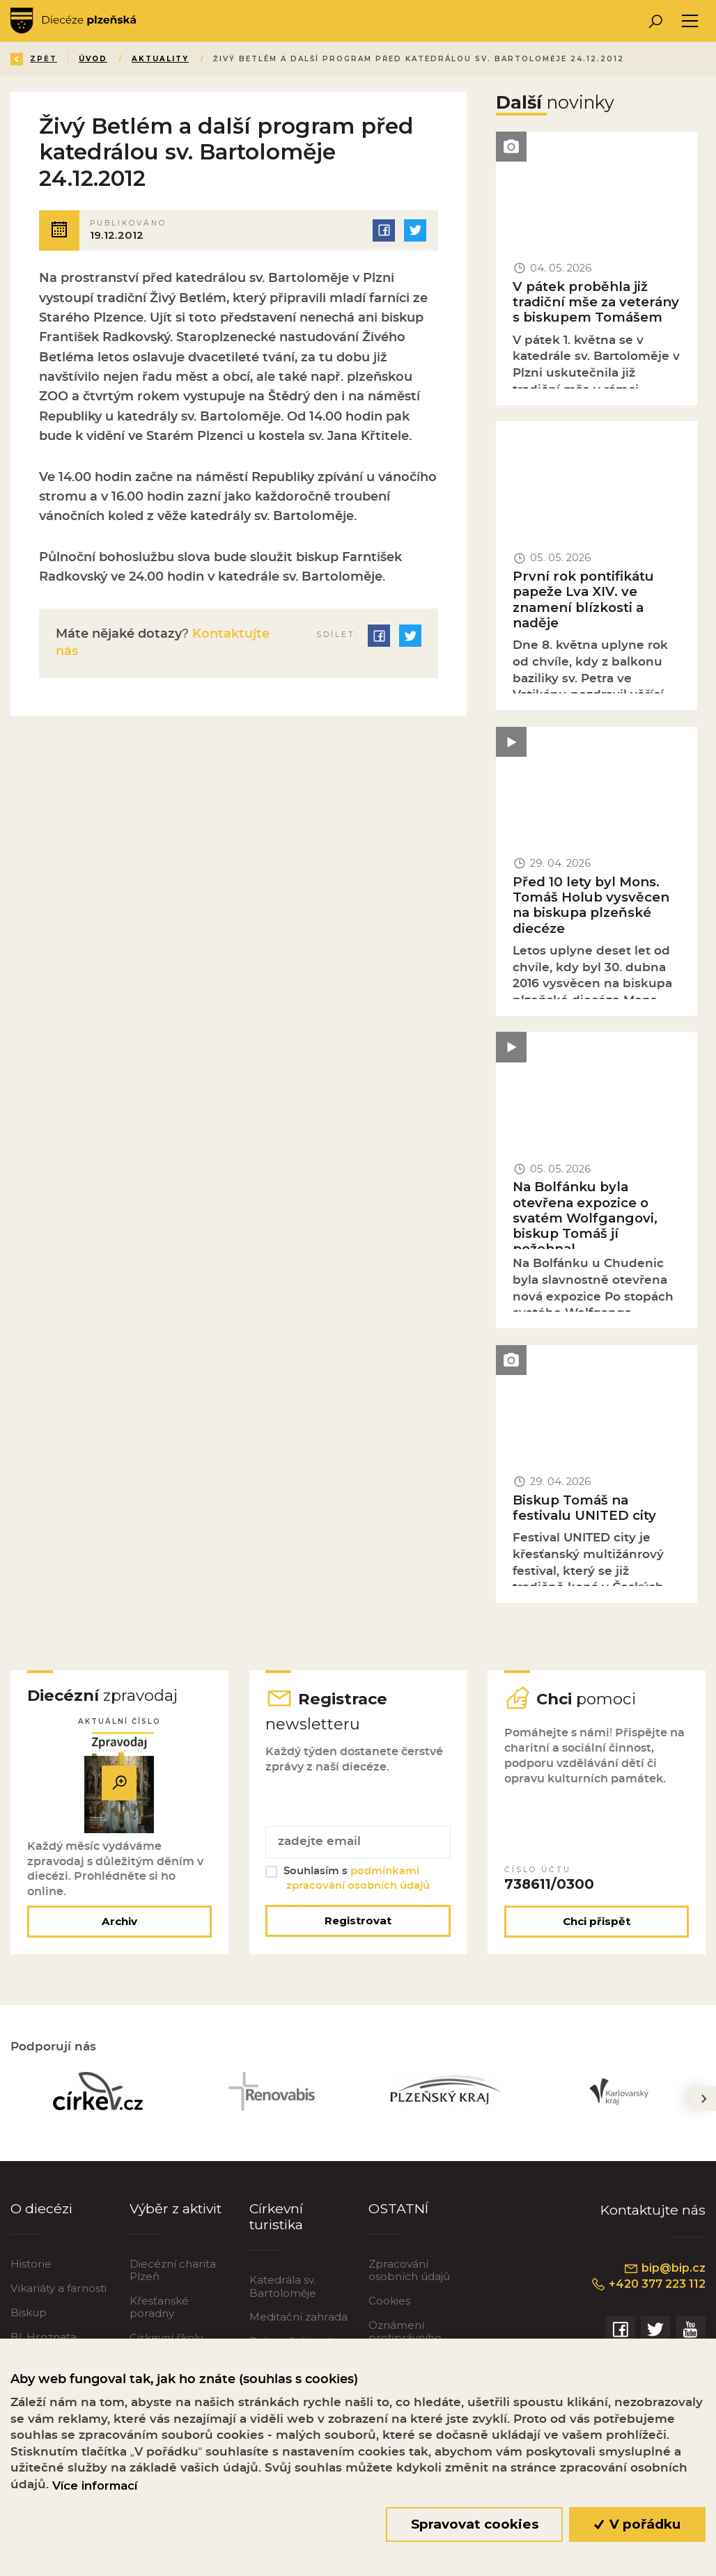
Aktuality (160, 58)
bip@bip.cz (664, 2268)
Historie (31, 2263)
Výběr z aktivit (175, 2208)
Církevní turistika (276, 2216)
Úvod (93, 58)
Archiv (119, 1921)
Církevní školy (166, 2337)
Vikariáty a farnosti (58, 2288)
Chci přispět (596, 1921)
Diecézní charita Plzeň (173, 2270)
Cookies (389, 2300)
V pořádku (637, 2524)
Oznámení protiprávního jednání (405, 2337)
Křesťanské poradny (159, 2307)
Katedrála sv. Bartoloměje (282, 2286)
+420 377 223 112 (648, 2284)
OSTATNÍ (398, 2208)
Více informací (94, 2485)
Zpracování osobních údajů (409, 2270)
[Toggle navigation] (690, 21)
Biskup (28, 2312)
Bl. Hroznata (43, 2336)
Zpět (33, 58)
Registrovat (358, 1920)
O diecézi (41, 2208)
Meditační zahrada (298, 2316)
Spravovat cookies (474, 2524)
